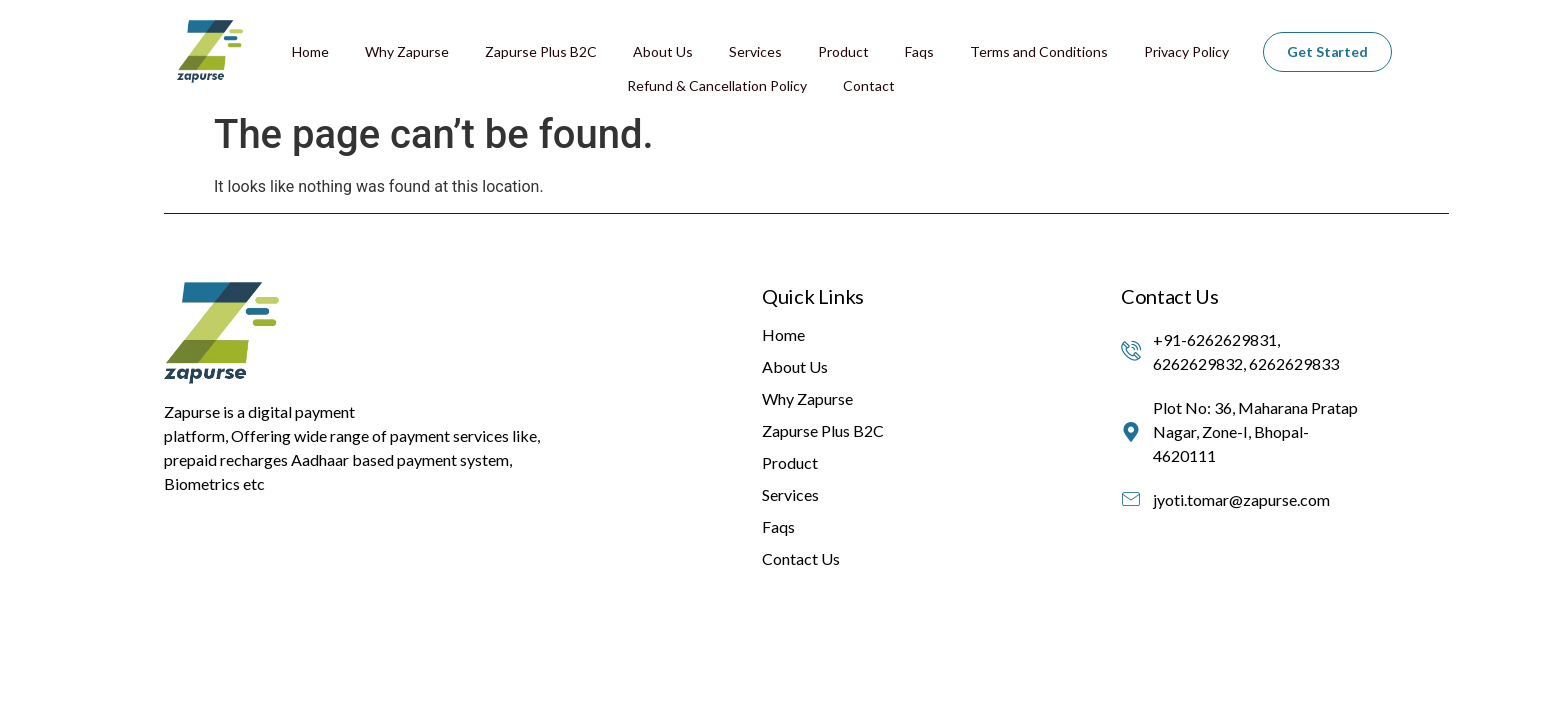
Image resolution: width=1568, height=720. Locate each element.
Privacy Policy (1186, 51)
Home (310, 51)
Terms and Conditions (1039, 51)
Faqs (919, 51)
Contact (869, 85)
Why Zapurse (407, 51)
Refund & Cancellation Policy (717, 85)
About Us (663, 51)
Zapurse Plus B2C (541, 51)
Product (843, 51)
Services (755, 51)
